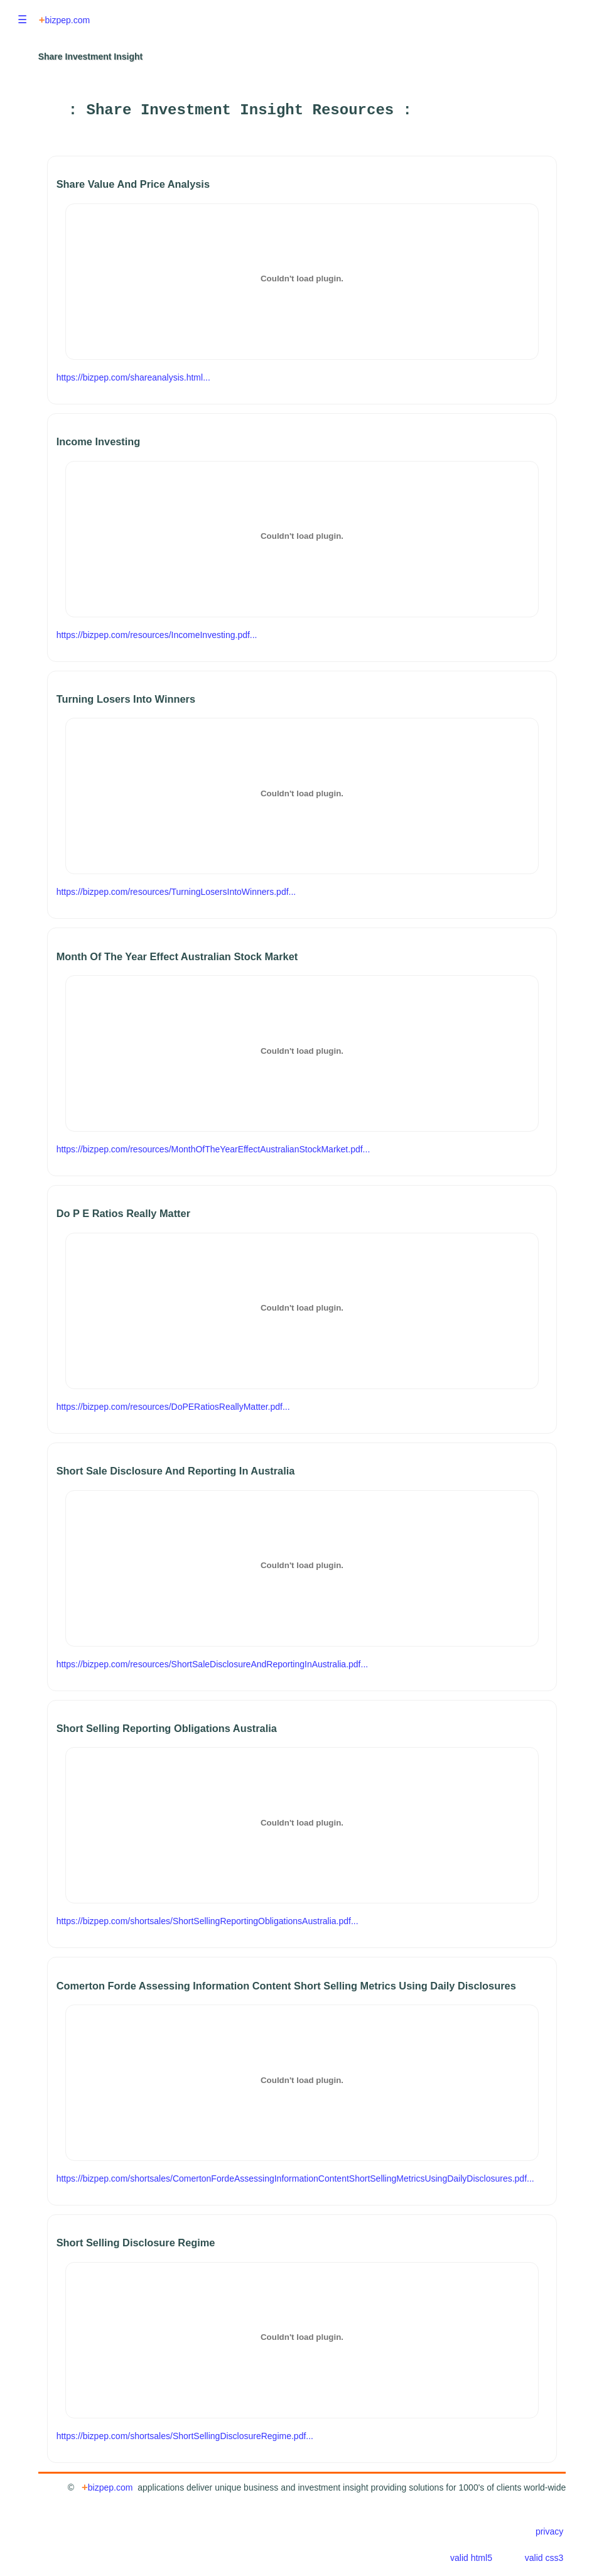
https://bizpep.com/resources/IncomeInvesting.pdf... (157, 635)
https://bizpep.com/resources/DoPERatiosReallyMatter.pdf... (173, 1407)
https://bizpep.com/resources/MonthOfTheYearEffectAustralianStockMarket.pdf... (213, 1149)
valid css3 (544, 2558)
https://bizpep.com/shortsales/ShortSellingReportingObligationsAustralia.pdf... (208, 1921)
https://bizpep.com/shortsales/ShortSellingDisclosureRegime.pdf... (185, 2436)
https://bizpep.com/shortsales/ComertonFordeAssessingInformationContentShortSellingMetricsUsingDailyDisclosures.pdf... (295, 2178)
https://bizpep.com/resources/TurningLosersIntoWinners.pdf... (176, 892)
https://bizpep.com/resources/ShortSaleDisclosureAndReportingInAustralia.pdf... (212, 1664)
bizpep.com (64, 20)
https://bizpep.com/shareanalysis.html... (133, 377)
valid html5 (471, 2558)
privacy (549, 2531)
